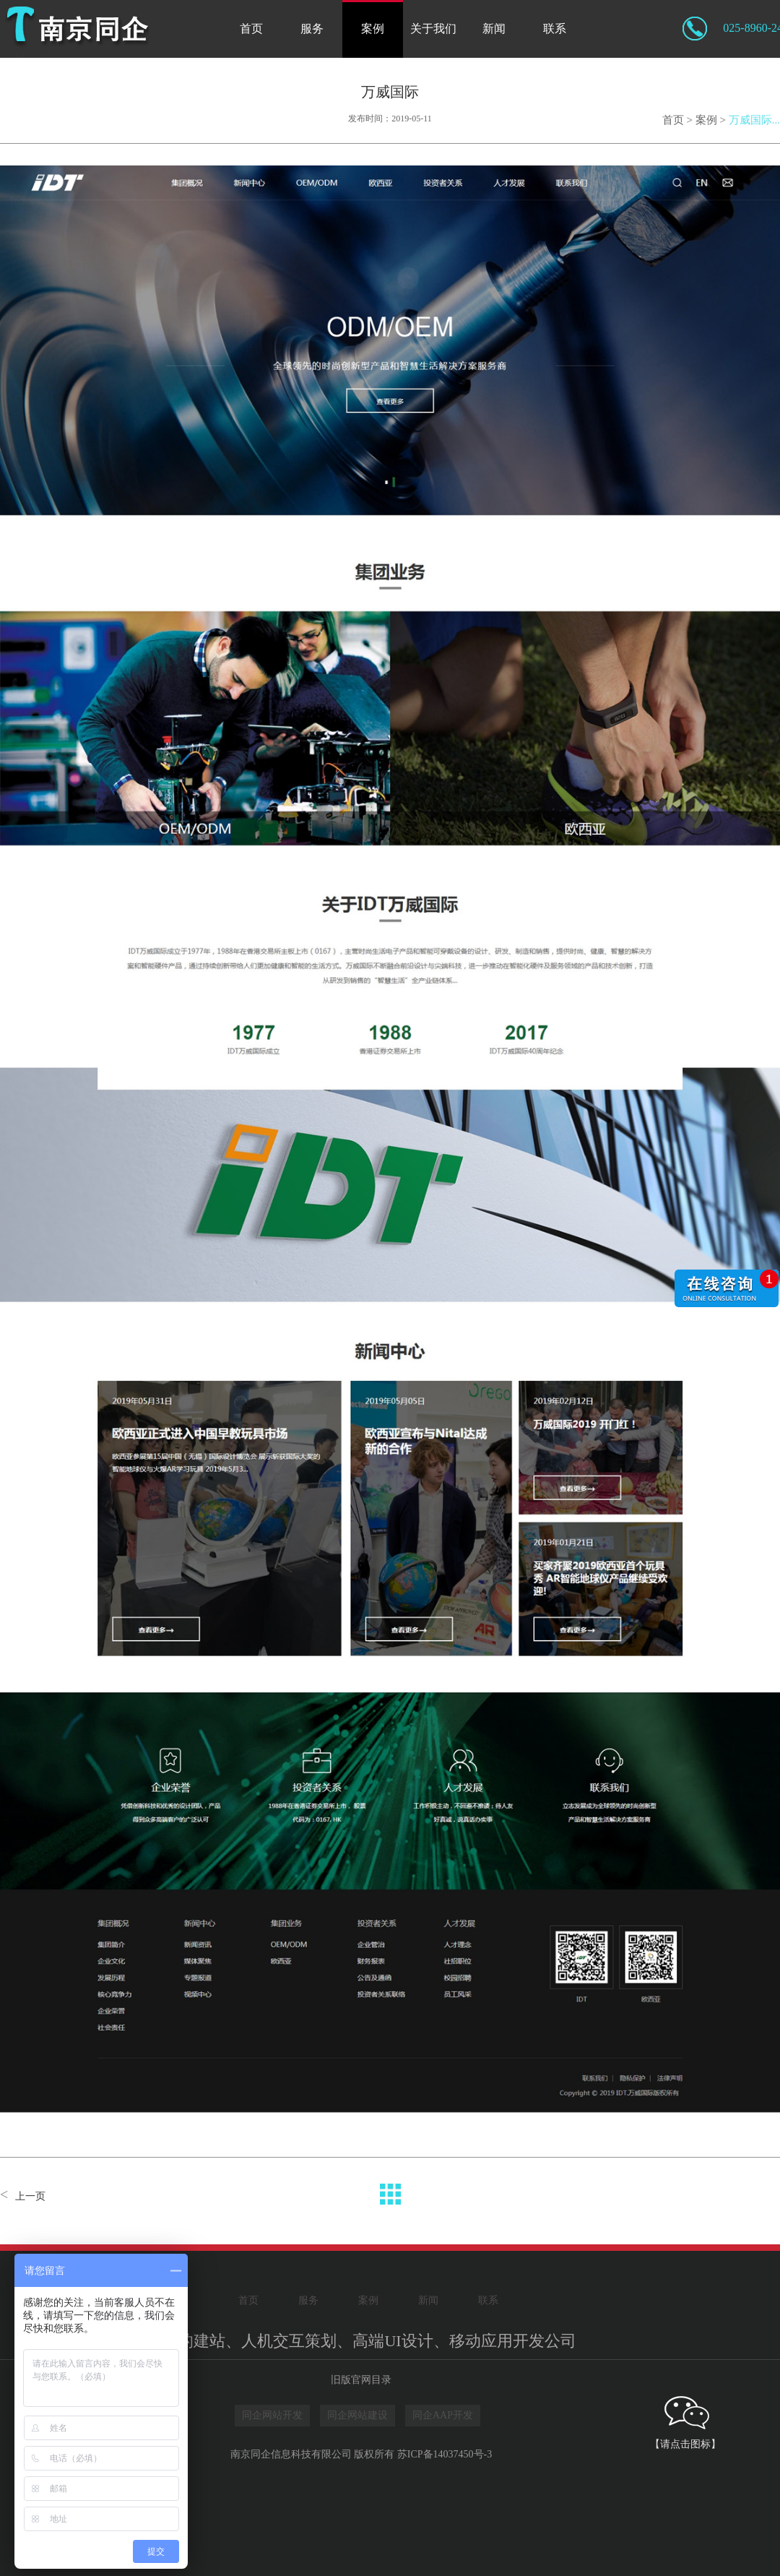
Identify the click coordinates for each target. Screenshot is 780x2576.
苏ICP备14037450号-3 (444, 2454)
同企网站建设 (357, 2415)
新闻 (494, 28)
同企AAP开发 (442, 2415)
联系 (554, 28)
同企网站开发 (272, 2415)
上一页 (30, 2196)
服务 (312, 28)
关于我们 (433, 28)
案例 (372, 28)
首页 (251, 28)
